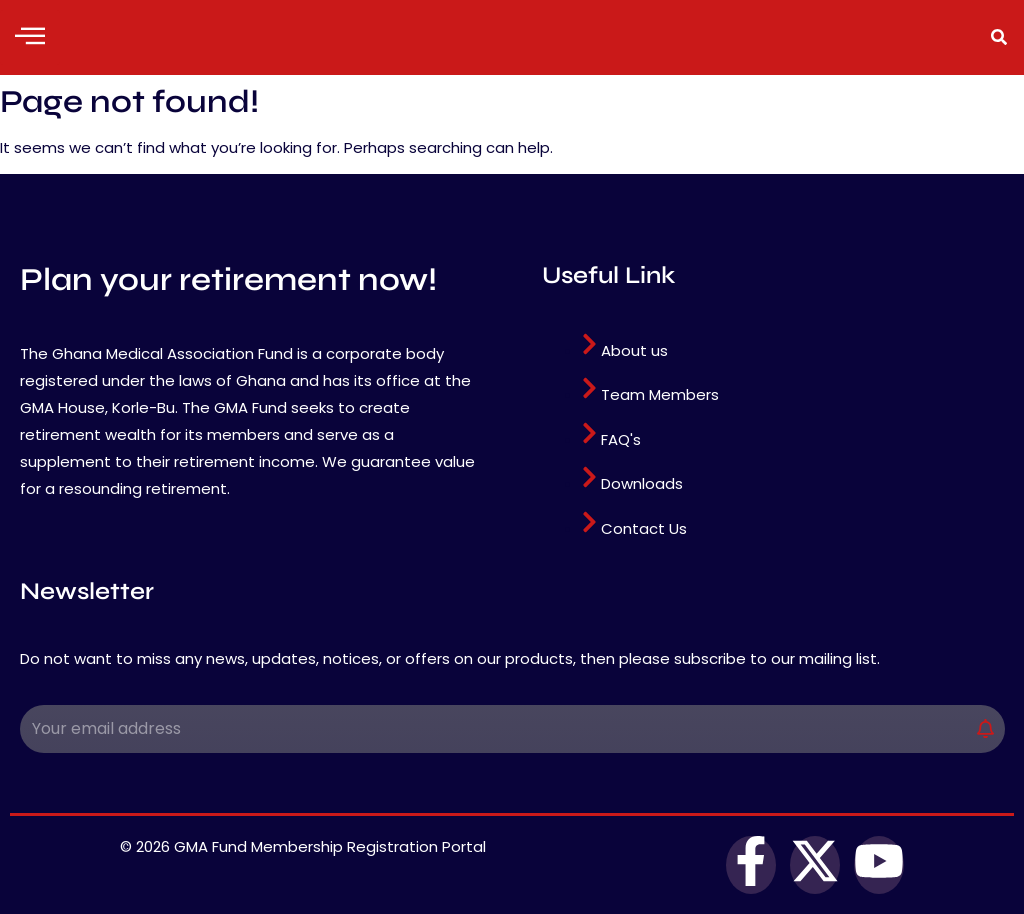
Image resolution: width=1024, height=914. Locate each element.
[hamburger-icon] (30, 37)
